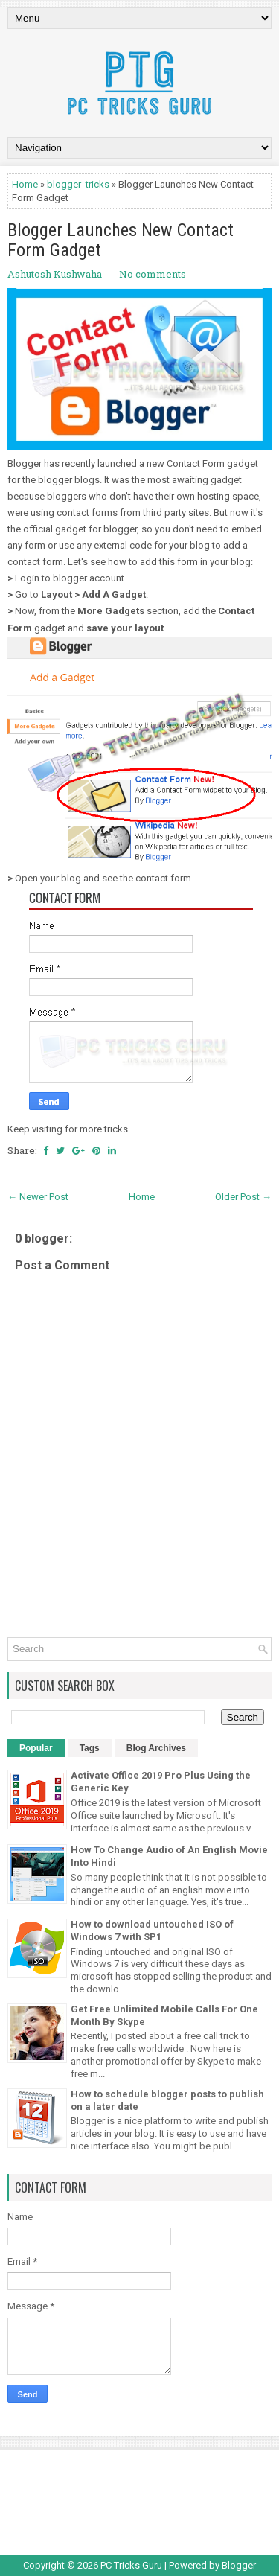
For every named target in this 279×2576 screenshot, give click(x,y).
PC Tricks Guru (131, 2565)
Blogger (239, 2565)
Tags (90, 1748)
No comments (152, 274)
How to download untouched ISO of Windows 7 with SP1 (152, 1930)
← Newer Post (37, 1196)
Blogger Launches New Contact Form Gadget (120, 240)
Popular (36, 1748)
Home (25, 184)
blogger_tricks (78, 184)
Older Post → (243, 1196)
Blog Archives (156, 1748)
